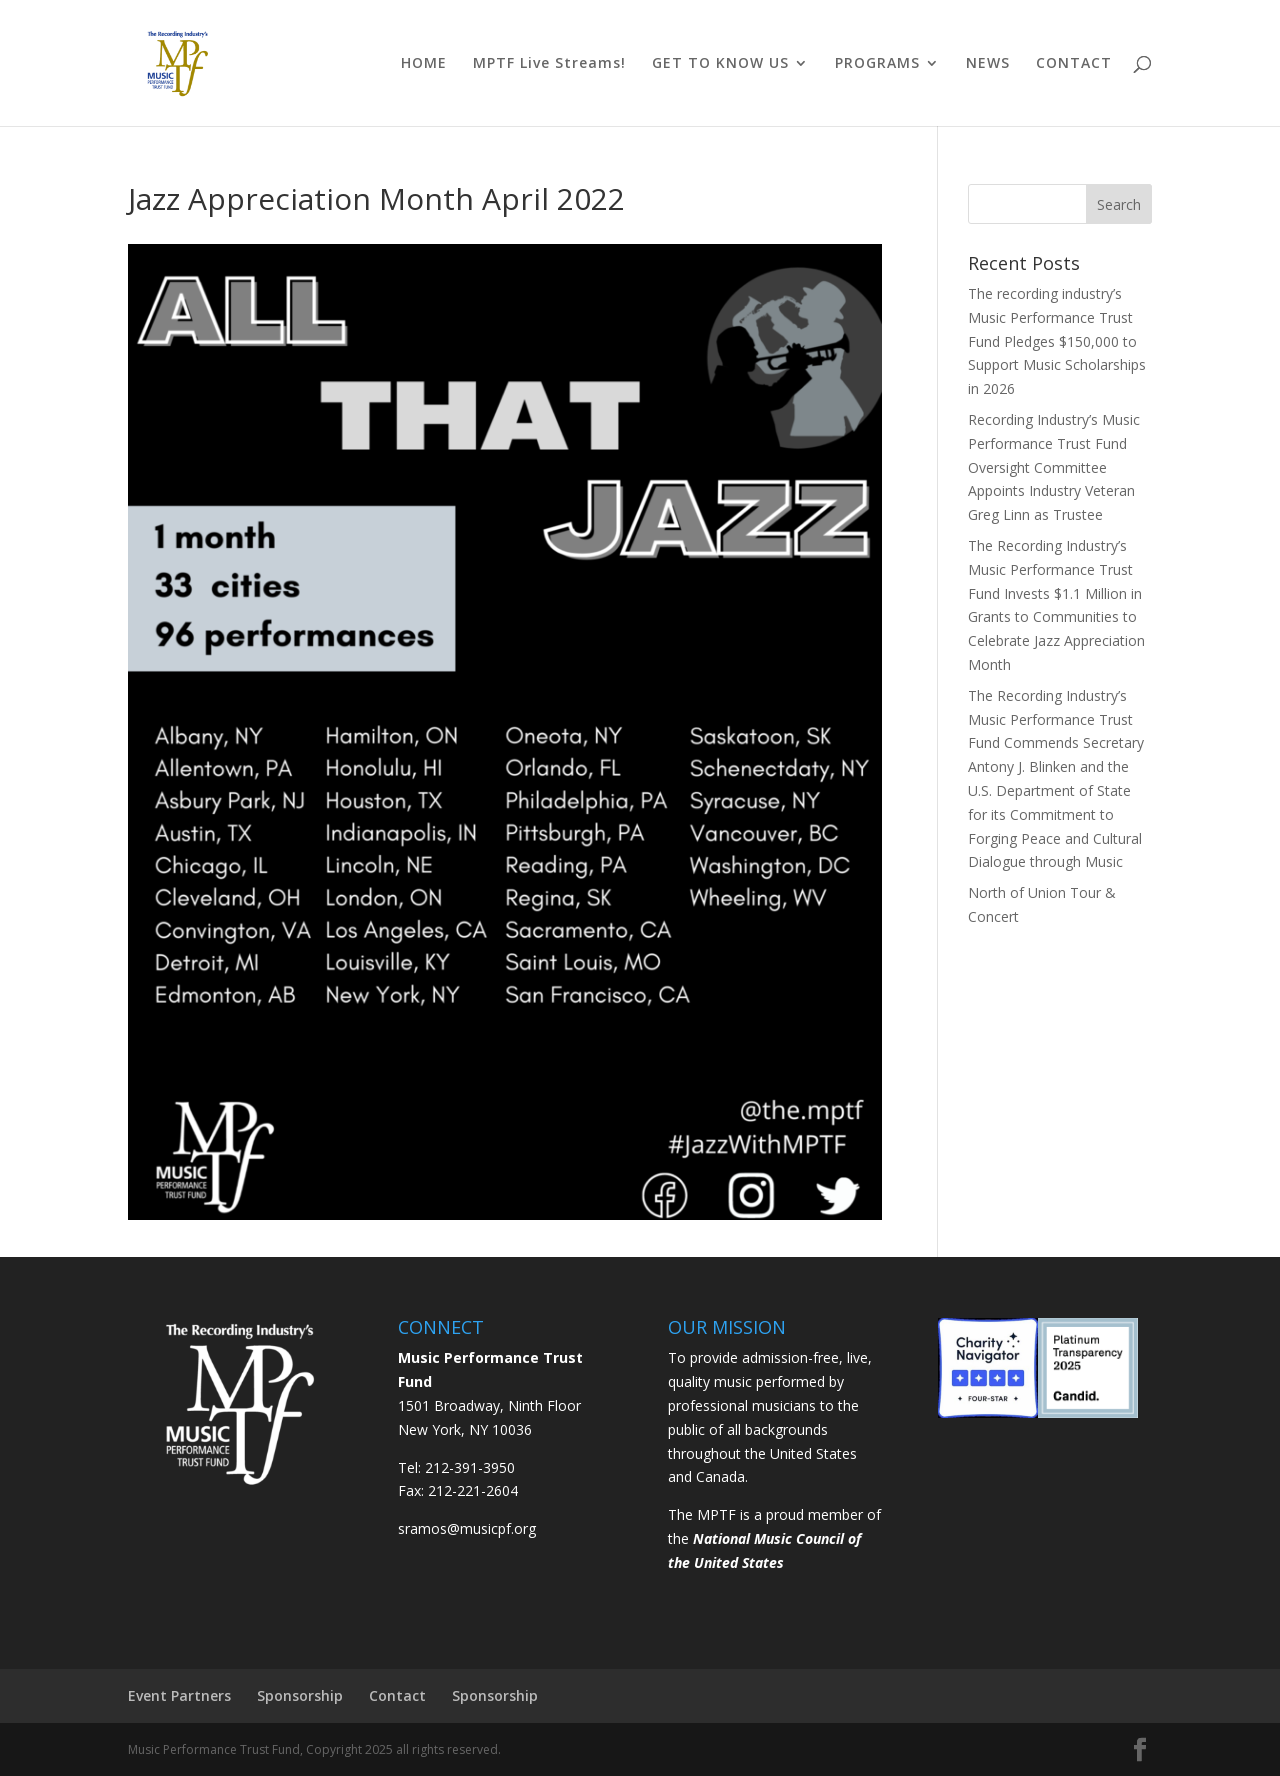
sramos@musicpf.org (467, 1528)
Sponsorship (300, 1695)
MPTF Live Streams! (549, 64)
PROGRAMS (877, 64)
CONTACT (1074, 64)
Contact (397, 1695)
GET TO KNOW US (720, 64)
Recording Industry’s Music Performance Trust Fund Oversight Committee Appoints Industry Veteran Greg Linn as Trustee (1054, 467)
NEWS (988, 64)
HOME (424, 64)
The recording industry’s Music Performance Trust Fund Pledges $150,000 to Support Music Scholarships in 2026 (1057, 341)
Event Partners (179, 1695)
